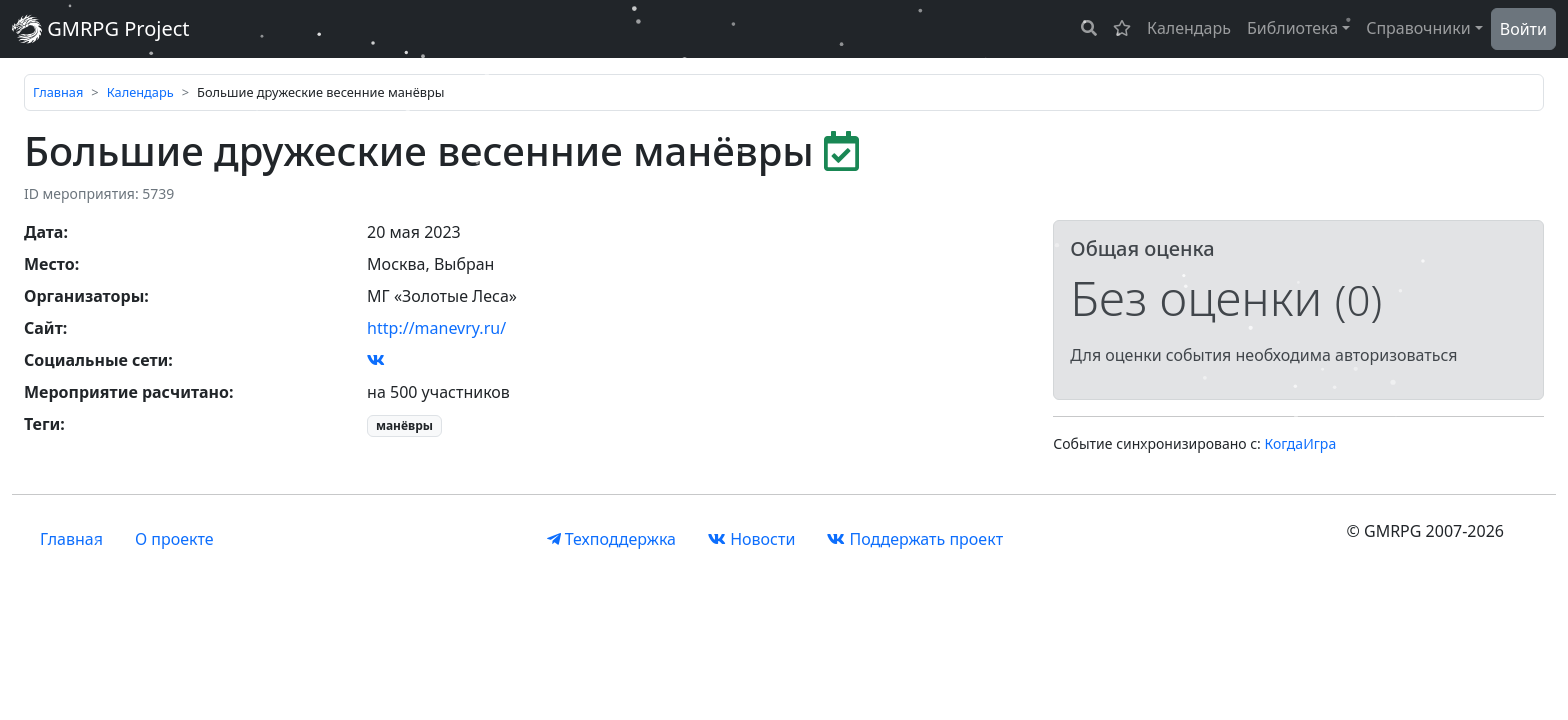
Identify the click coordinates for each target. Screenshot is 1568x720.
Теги (42, 424)
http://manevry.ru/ (436, 328)
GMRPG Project (101, 29)
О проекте (174, 539)
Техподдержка (611, 539)
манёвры (404, 425)
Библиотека (1292, 28)
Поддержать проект (915, 539)
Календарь (1189, 28)
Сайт (43, 328)
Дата (43, 232)
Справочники (1418, 28)
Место (49, 264)
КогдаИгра (1301, 443)
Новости (751, 539)
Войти (1523, 29)
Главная (58, 92)
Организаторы (84, 296)
